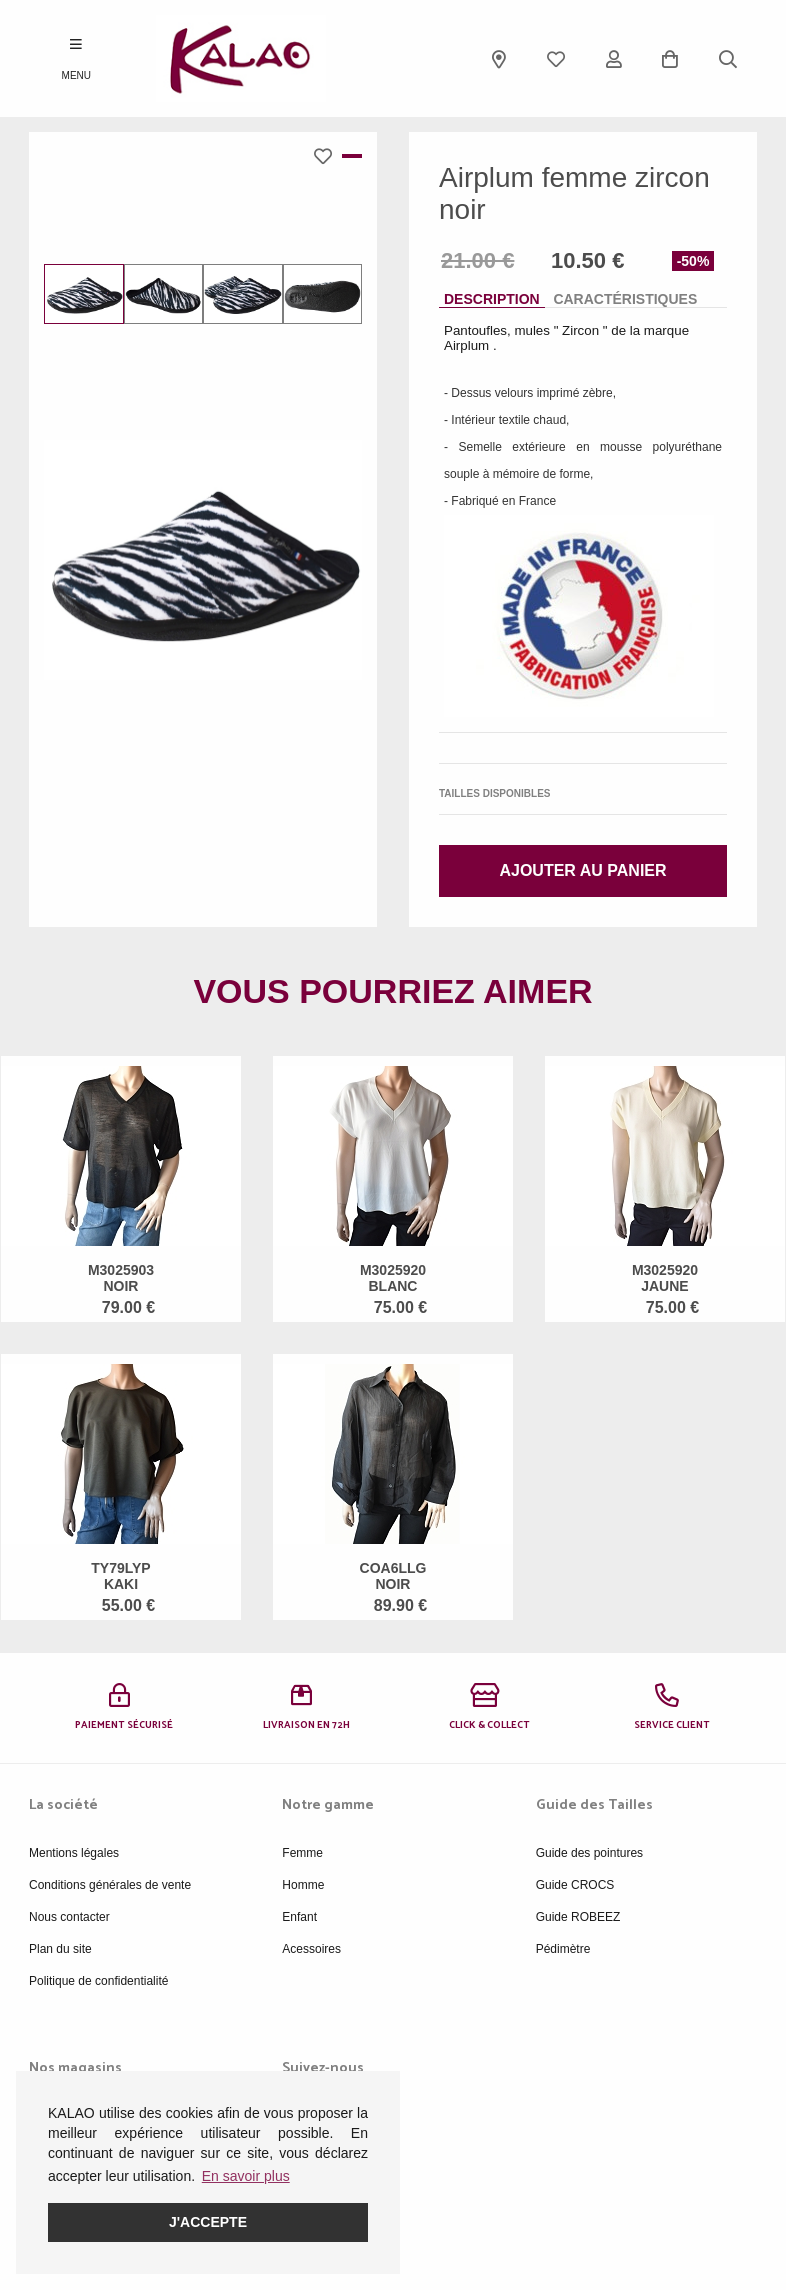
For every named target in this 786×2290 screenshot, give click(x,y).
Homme (303, 1885)
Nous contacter (69, 1917)
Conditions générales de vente (110, 1885)
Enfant (299, 1917)
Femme (302, 1853)
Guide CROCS (575, 1885)
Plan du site (60, 1949)
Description (492, 299)
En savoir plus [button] (246, 2176)
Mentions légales (74, 1853)
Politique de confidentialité (98, 1981)
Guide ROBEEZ (578, 1917)
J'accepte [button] (208, 2222)
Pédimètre (563, 1949)
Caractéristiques (625, 299)
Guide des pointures (589, 1853)
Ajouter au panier (582, 870)
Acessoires (311, 1949)
